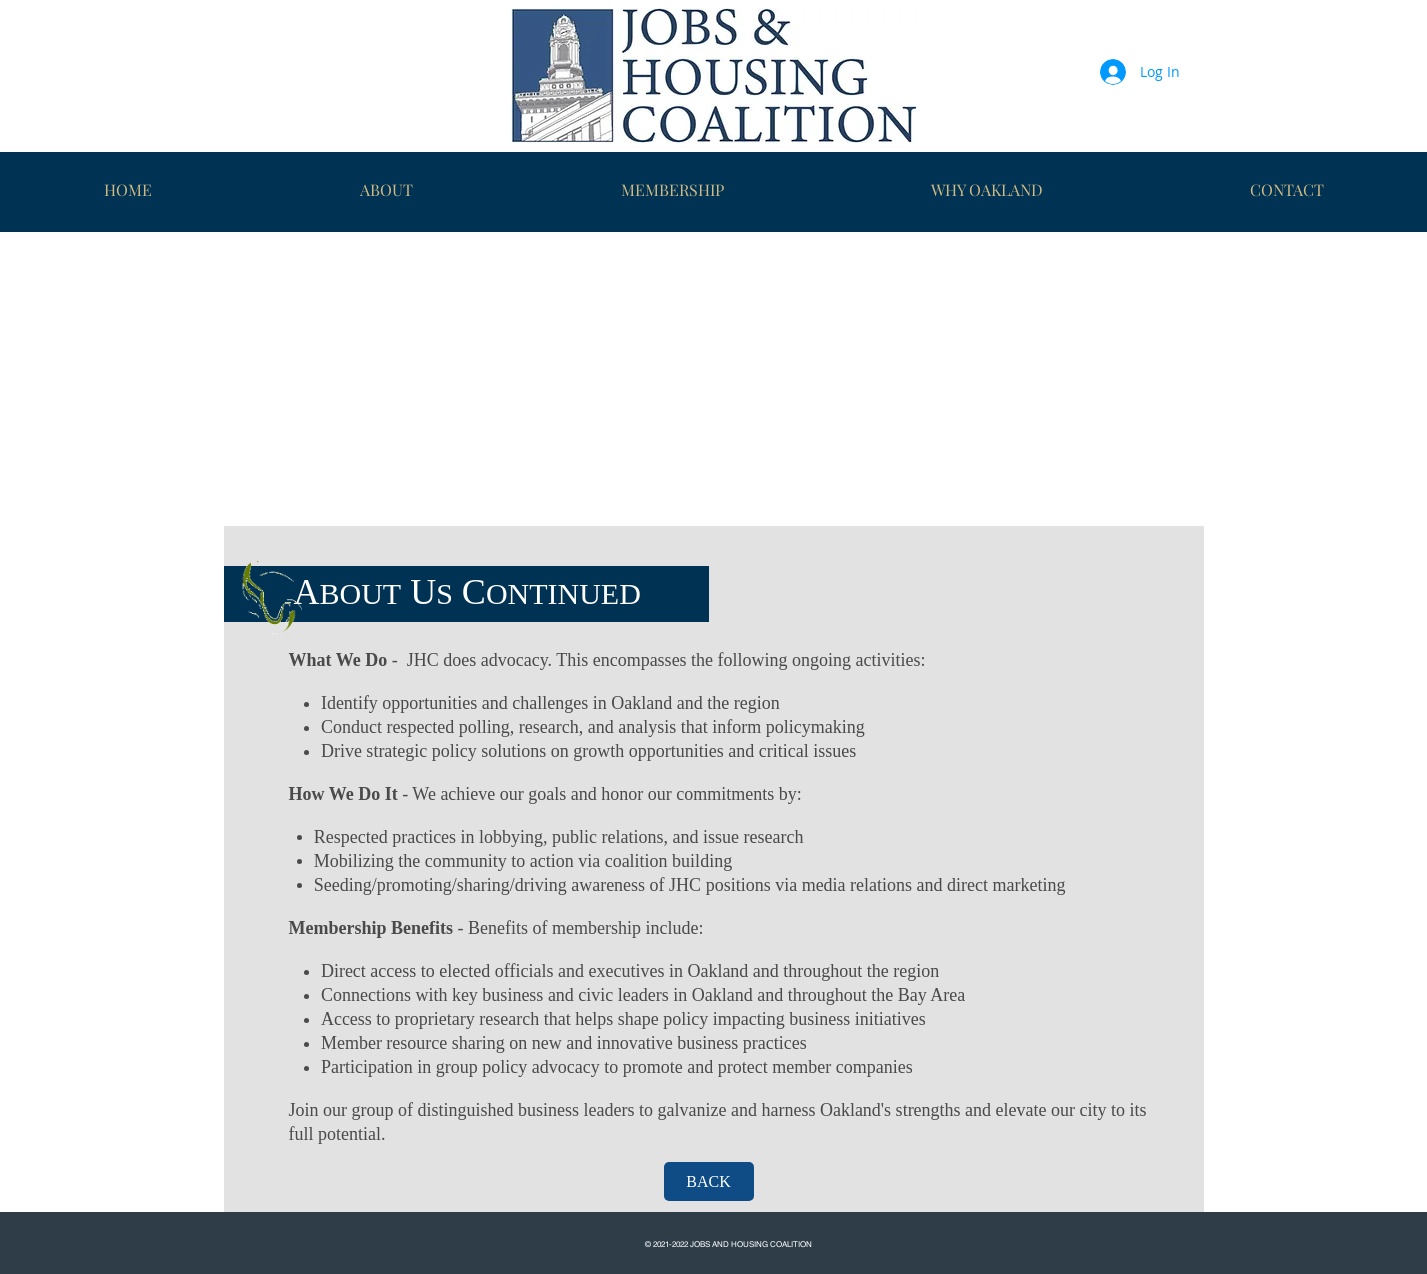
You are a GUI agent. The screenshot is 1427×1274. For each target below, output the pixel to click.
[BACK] (709, 1181)
